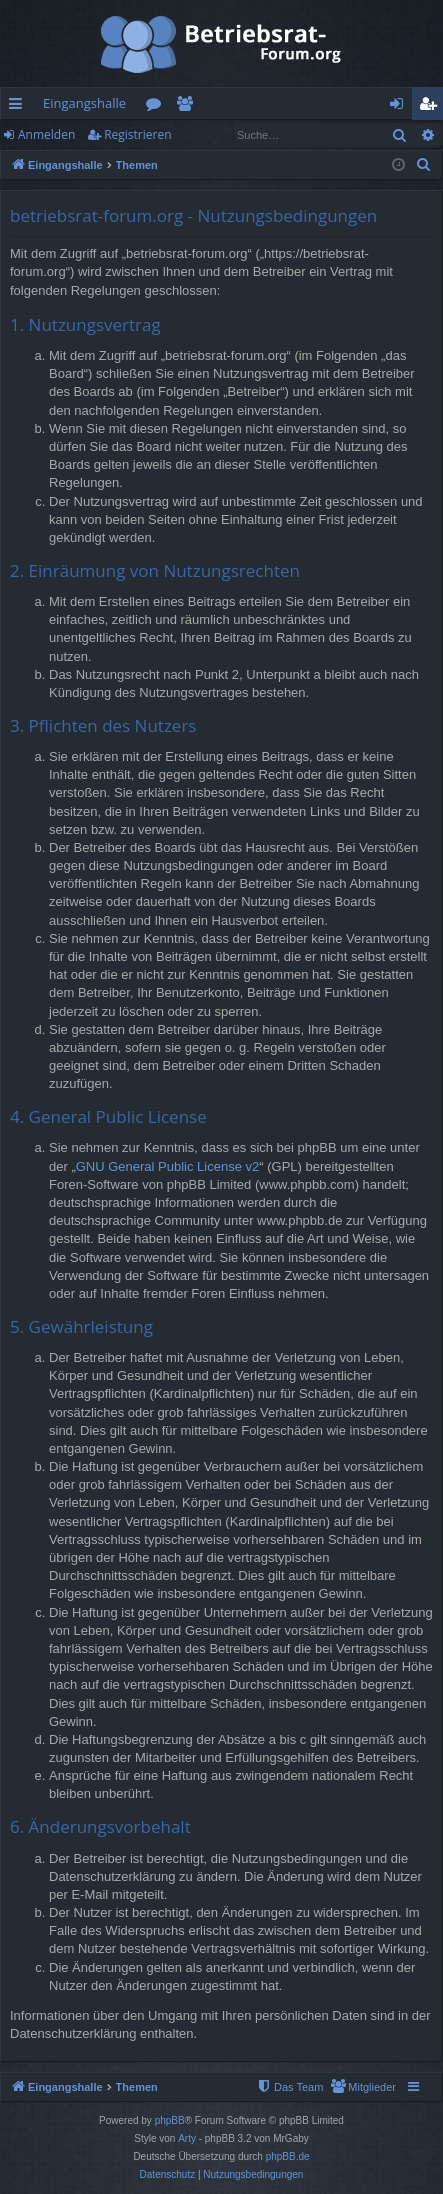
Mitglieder (188, 107)
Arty (187, 2138)
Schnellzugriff (19, 107)
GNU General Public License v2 (168, 1166)
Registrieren (137, 134)
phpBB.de (288, 2156)
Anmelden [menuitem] (402, 107)
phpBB (170, 2120)
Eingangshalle (84, 103)
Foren (157, 107)
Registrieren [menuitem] (432, 107)
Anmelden (46, 134)
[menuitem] (424, 165)
